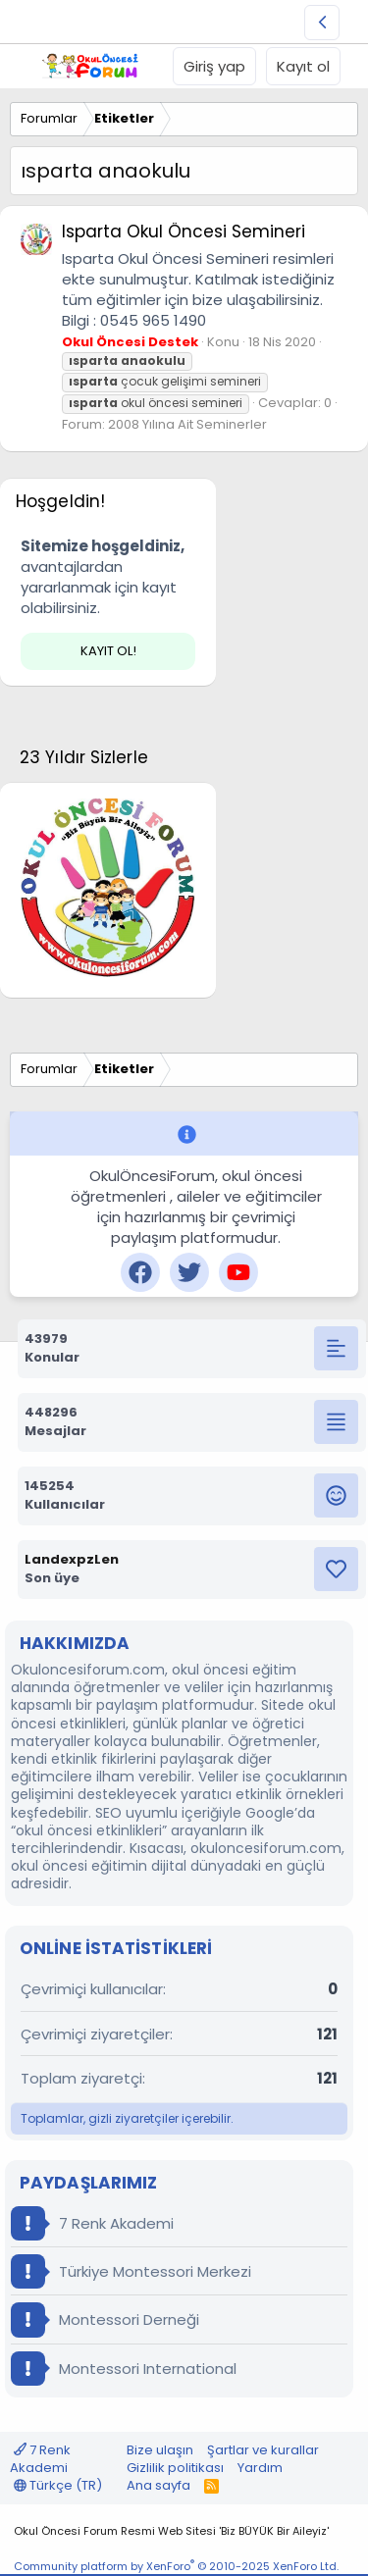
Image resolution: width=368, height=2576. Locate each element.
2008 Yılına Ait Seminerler (187, 424)
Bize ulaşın (160, 2450)
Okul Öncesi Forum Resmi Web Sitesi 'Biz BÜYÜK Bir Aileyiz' (171, 2531)
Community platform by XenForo (176, 2566)
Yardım (260, 2467)
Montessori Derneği (105, 2319)
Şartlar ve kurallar (263, 2450)
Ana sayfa (158, 2485)
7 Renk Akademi (92, 2223)
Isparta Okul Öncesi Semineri (183, 231)
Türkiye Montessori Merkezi (131, 2271)
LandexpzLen (72, 1559)
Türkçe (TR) (58, 2485)
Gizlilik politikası (175, 2467)
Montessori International (124, 2368)
